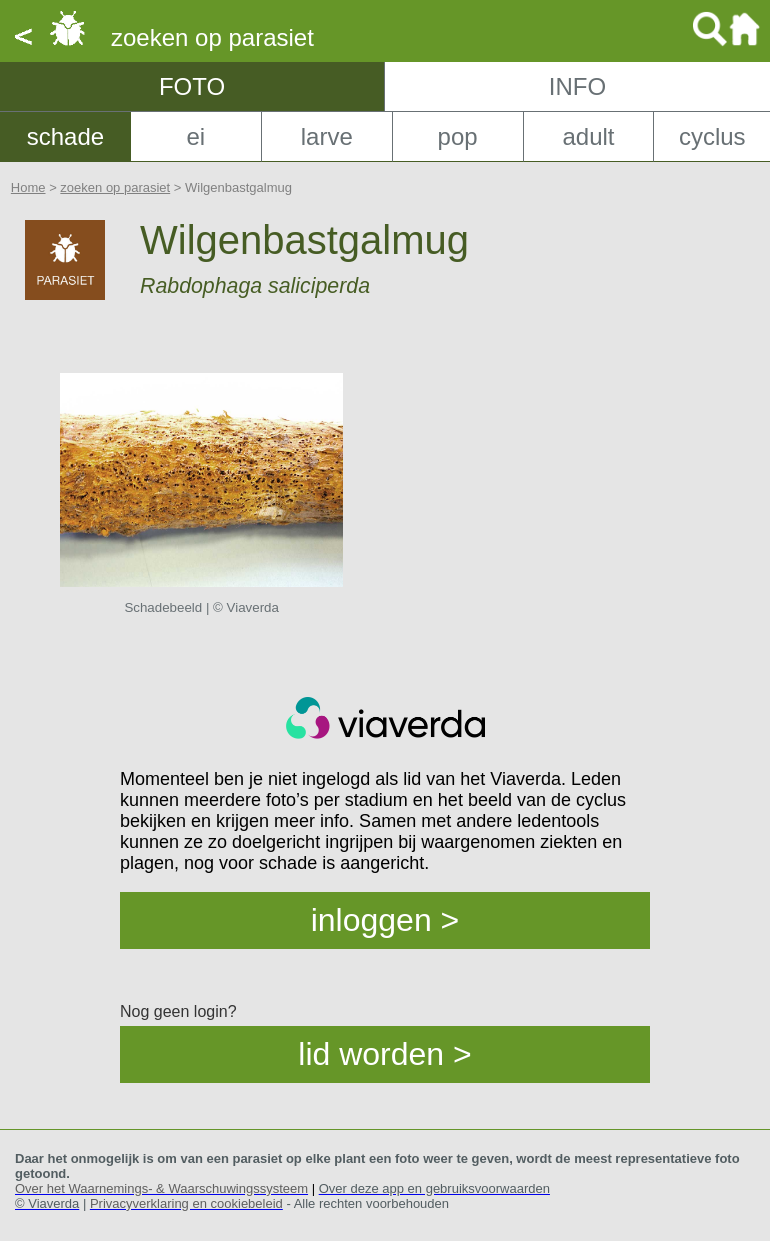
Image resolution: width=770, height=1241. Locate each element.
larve (327, 136)
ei (195, 136)
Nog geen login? (178, 1011)
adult (588, 136)
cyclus (712, 136)
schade (65, 136)
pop (458, 136)
